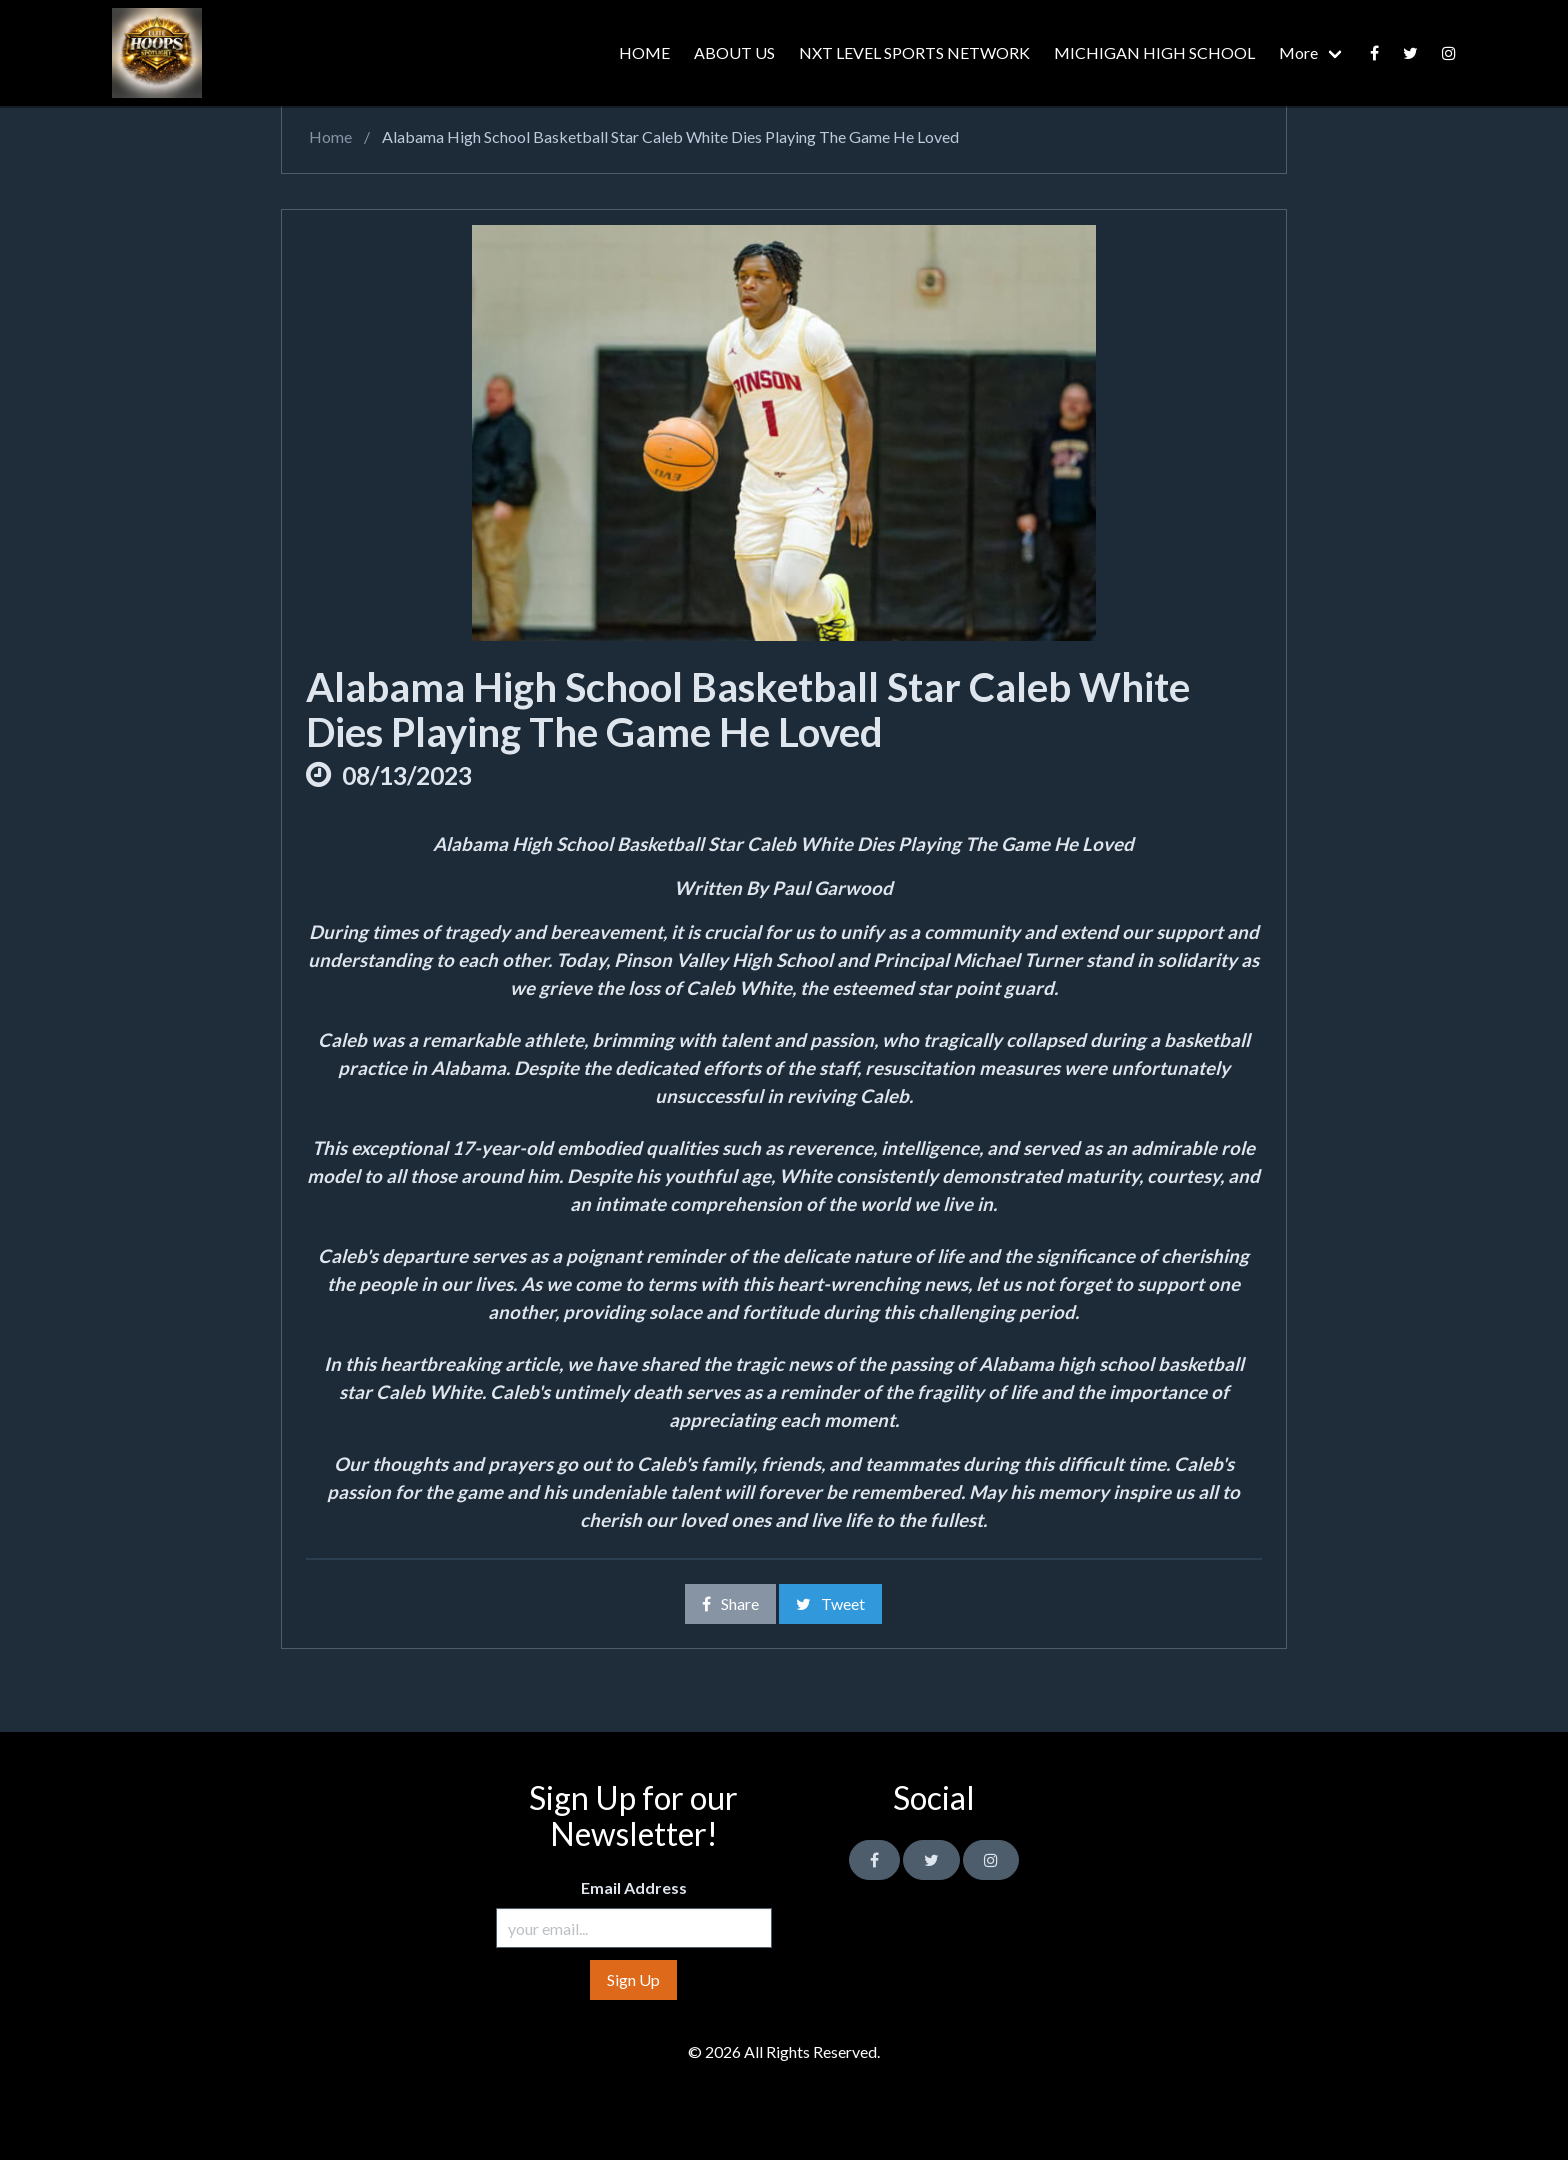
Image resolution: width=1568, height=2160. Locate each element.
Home (329, 136)
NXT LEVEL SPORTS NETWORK (914, 52)
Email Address (634, 1887)
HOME (644, 52)
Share (730, 1603)
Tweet (830, 1603)
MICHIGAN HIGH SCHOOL (1154, 52)
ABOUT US (734, 52)
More (1298, 52)
